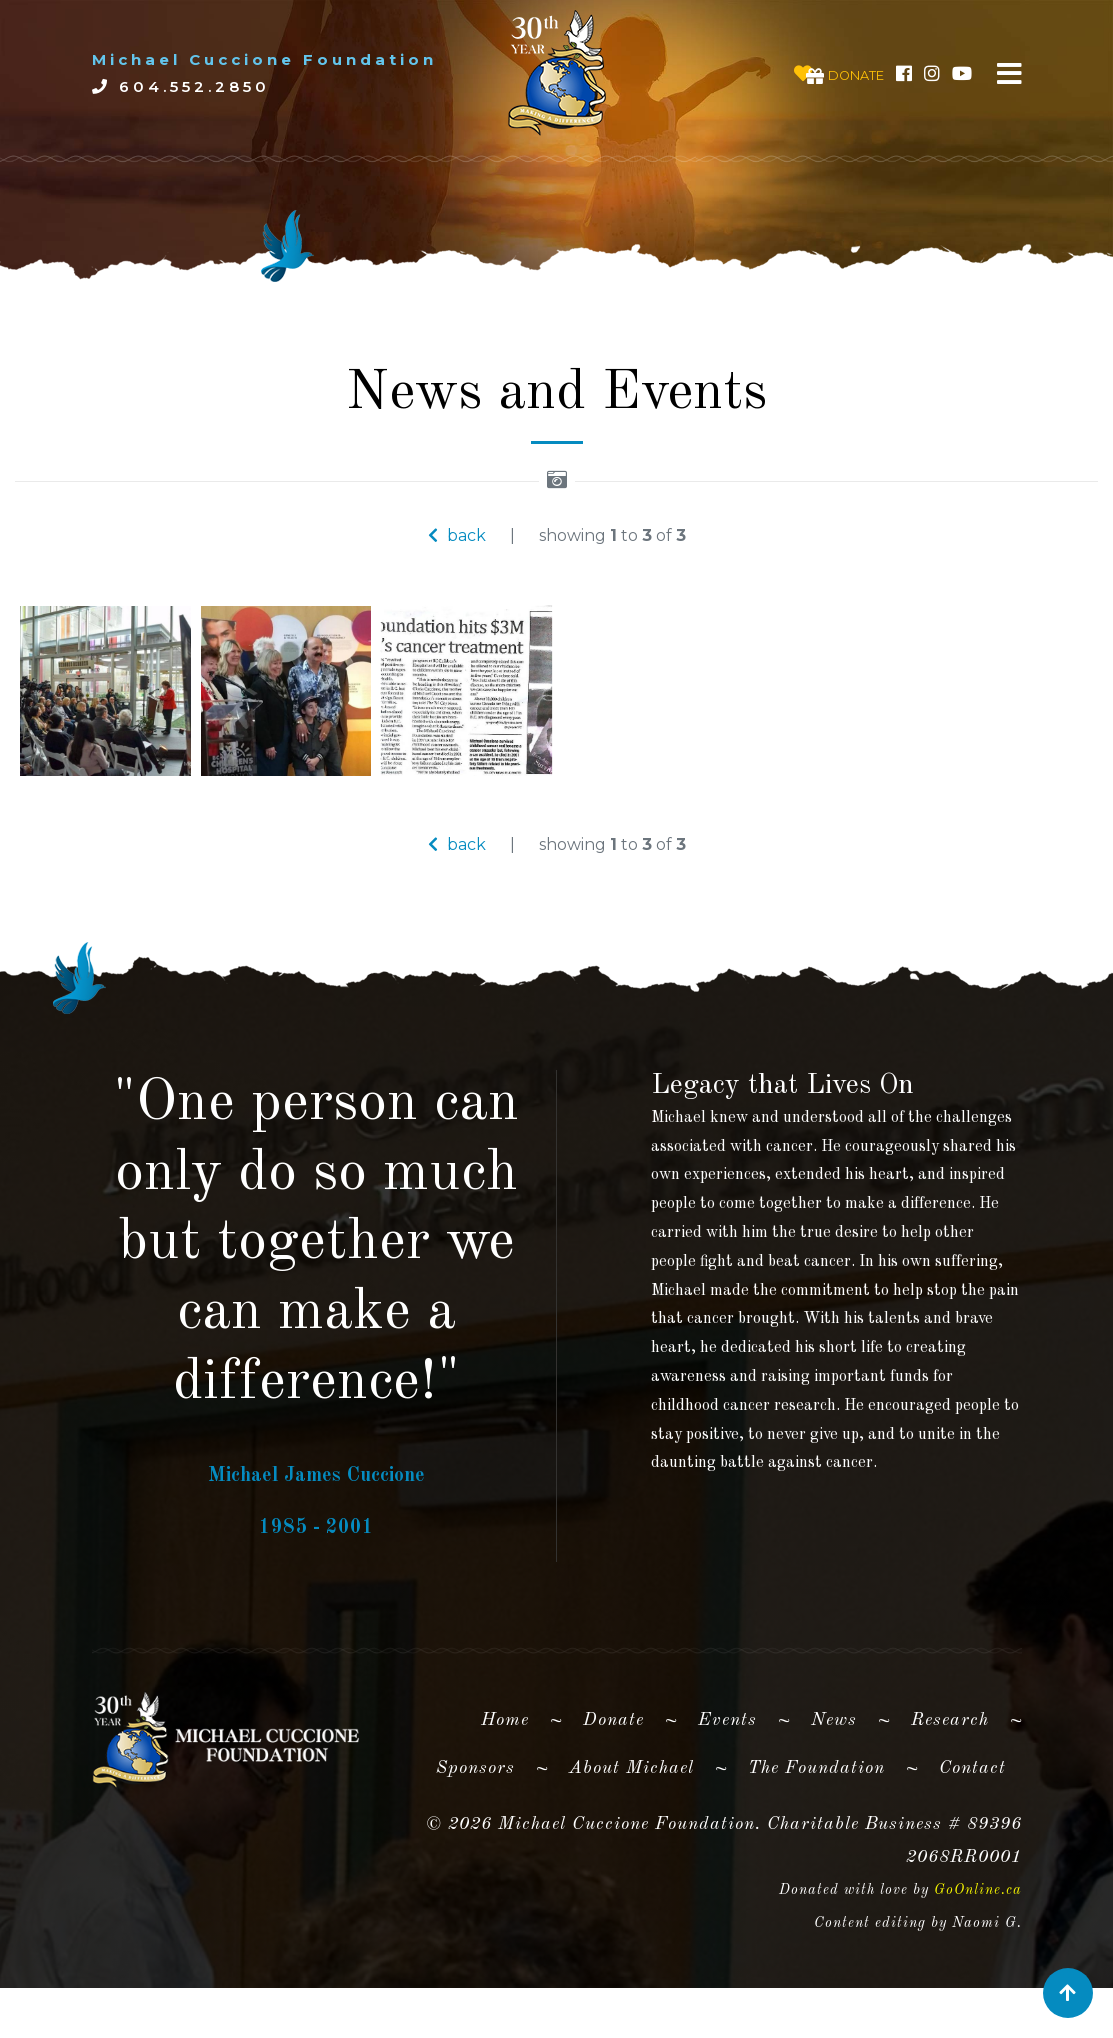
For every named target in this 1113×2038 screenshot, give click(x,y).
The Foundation (816, 1832)
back (457, 535)
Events (727, 1783)
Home (513, 1779)
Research (950, 1783)
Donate (613, 1783)
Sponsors (475, 1832)
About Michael (631, 1832)
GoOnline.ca (978, 1954)
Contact (972, 1832)
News (834, 1783)
